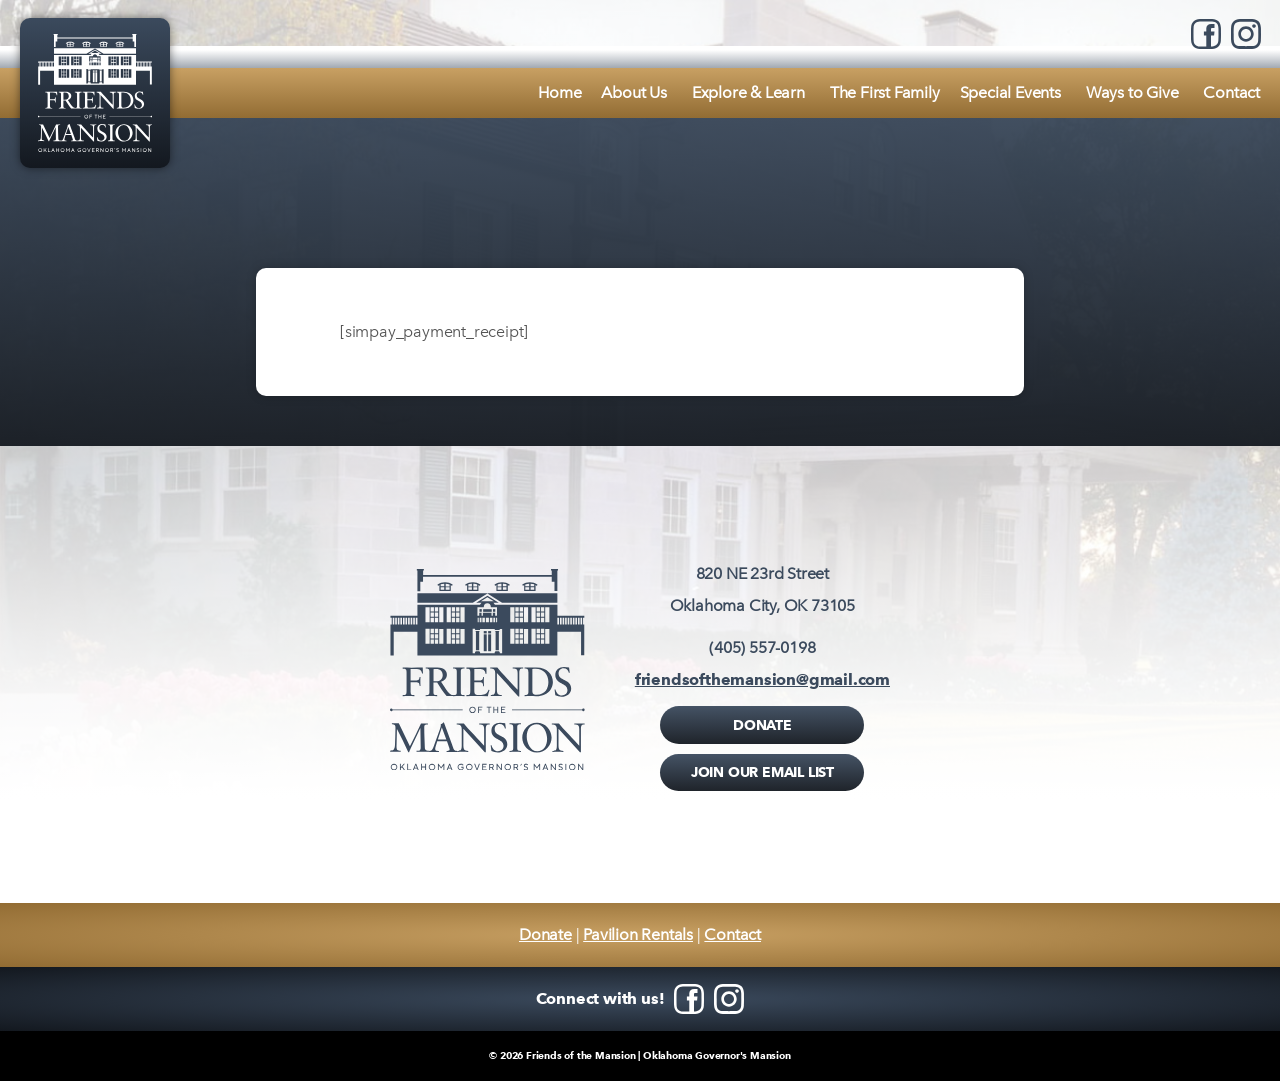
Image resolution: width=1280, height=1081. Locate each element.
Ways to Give (1132, 92)
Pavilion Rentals (638, 934)
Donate (762, 725)
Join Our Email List (762, 772)
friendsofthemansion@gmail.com (762, 679)
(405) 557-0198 (762, 647)
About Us (633, 92)
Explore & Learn (748, 92)
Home (559, 92)
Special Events (1010, 92)
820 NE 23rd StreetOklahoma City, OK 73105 (762, 589)
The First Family (885, 92)
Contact (1231, 92)
